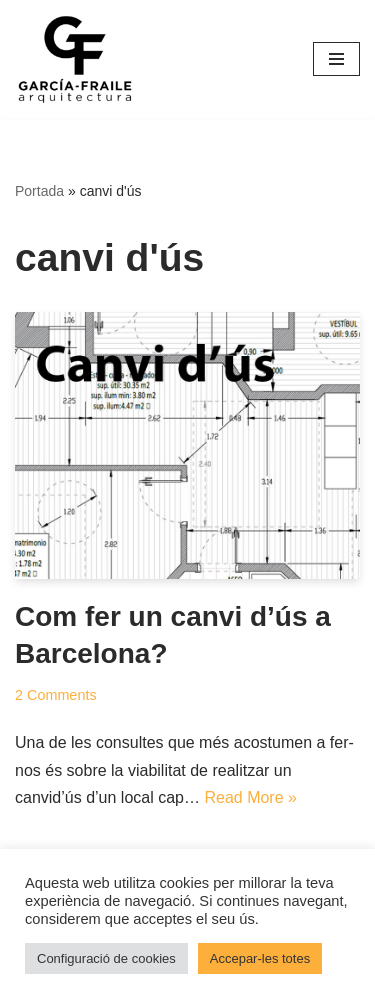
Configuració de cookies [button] (106, 958)
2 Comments (56, 695)
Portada (39, 191)
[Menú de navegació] (336, 59)
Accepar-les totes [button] (260, 958)
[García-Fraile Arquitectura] (75, 59)
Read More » (250, 797)
